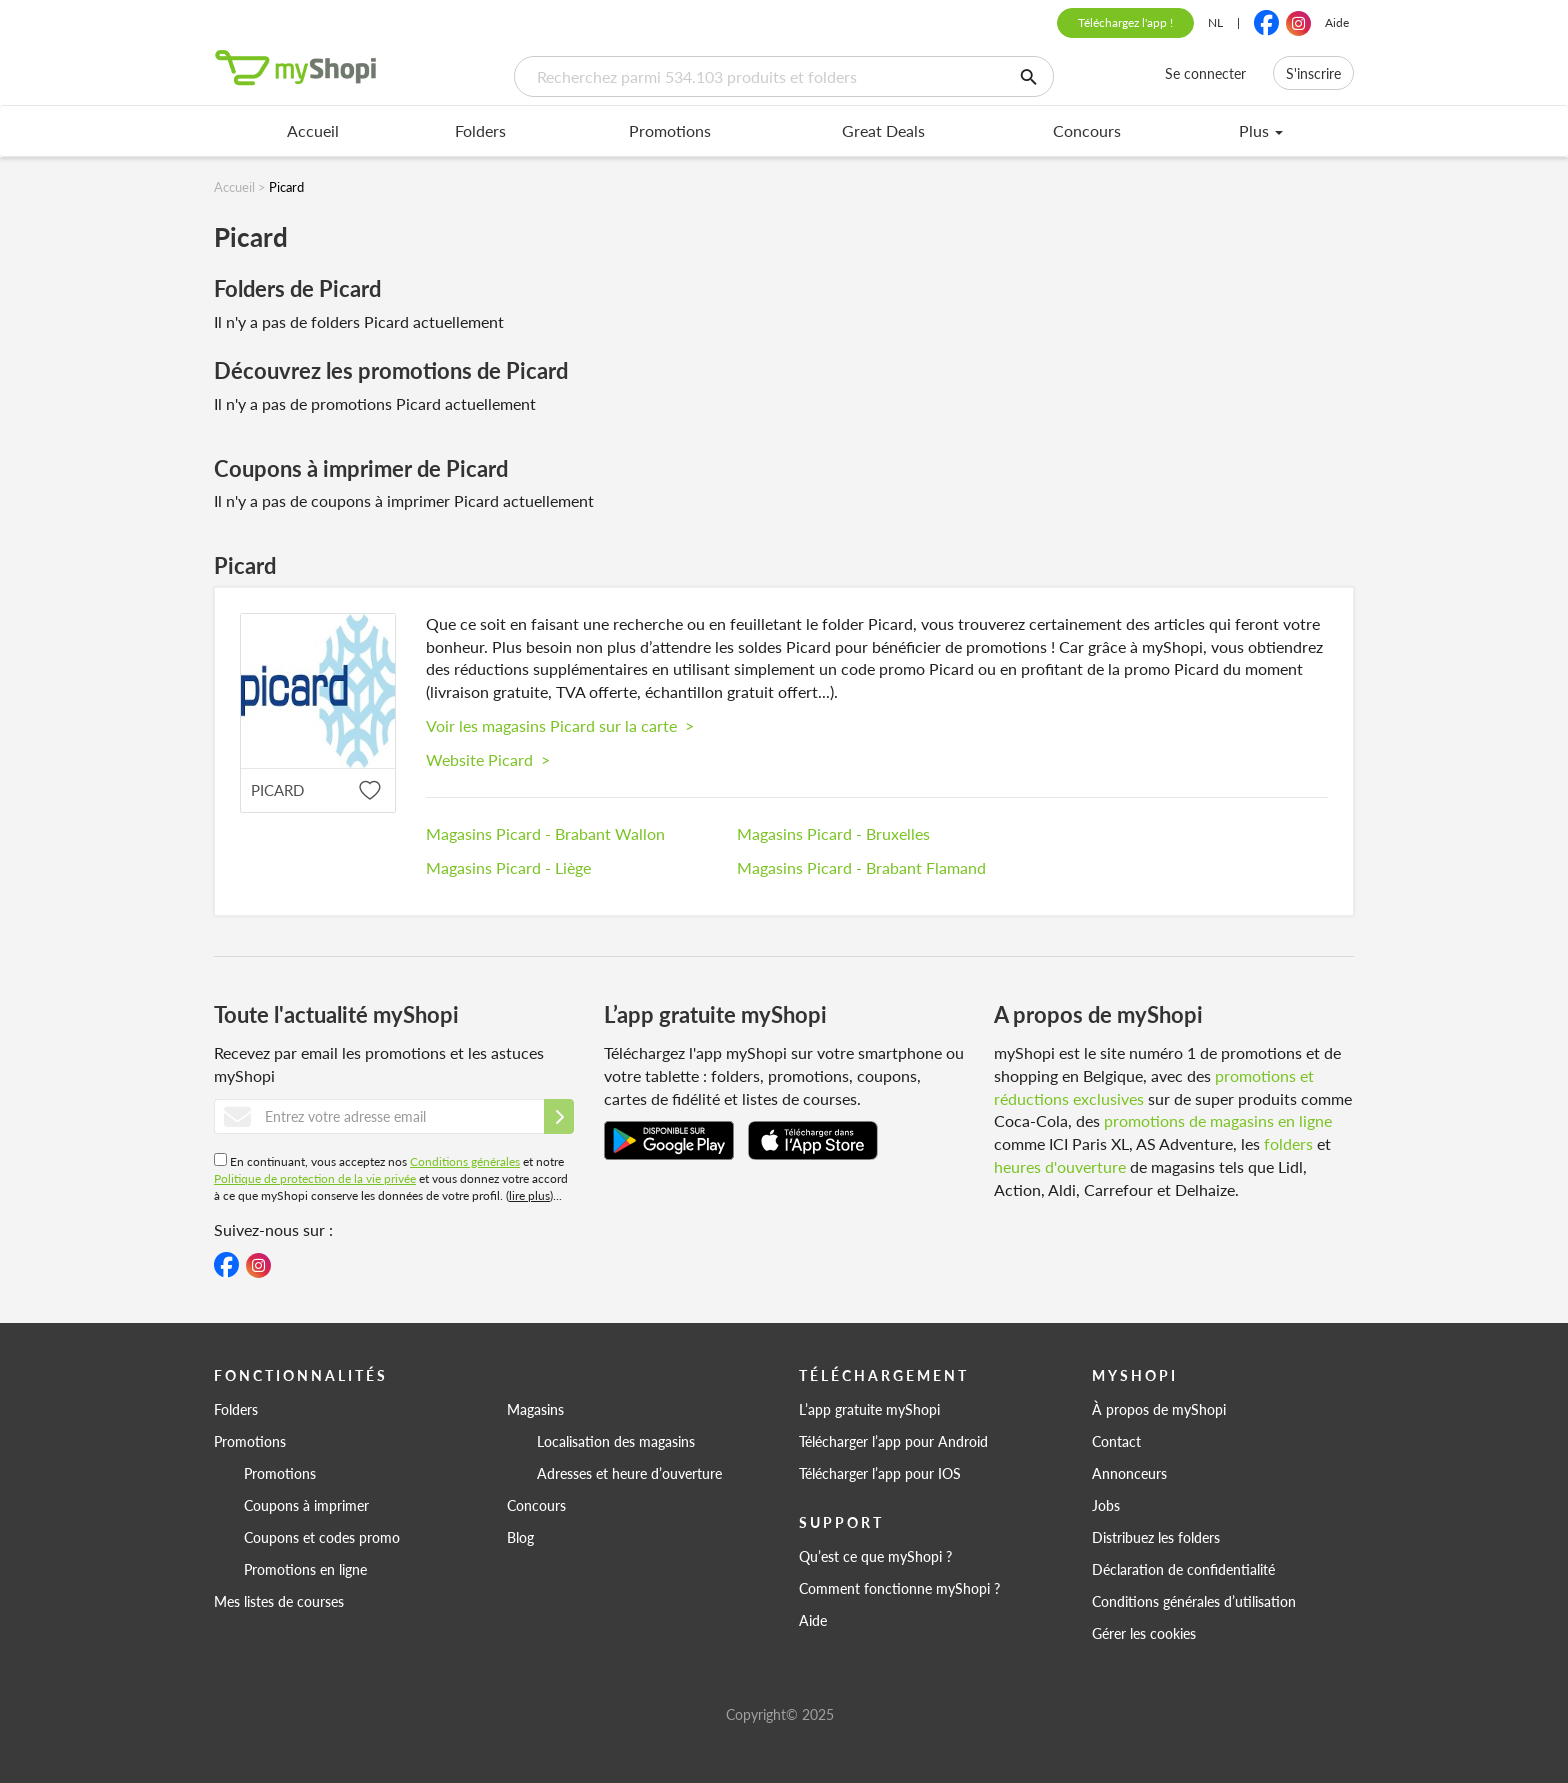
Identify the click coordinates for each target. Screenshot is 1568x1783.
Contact (1116, 1441)
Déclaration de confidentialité (1183, 1569)
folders (1288, 1143)
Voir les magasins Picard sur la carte (560, 725)
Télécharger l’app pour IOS (880, 1473)
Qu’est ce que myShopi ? (875, 1556)
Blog (520, 1537)
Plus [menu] (1261, 130)
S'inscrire (1313, 73)
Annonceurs (1129, 1473)
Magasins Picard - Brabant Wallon (545, 833)
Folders (480, 130)
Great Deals (883, 130)
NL (1215, 22)
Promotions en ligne (305, 1569)
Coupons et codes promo (322, 1537)
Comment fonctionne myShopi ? (899, 1588)
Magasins (535, 1409)
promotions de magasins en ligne (1218, 1120)
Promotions (670, 130)
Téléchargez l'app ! (1125, 22)
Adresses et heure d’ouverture (629, 1473)
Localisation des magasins (616, 1441)
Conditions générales (465, 1161)
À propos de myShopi (1159, 1409)
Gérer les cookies (1144, 1633)
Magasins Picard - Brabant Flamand (861, 867)
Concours (1087, 130)
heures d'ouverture (1060, 1166)
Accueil (313, 130)
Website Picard (488, 759)
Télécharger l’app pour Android (893, 1441)
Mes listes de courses (279, 1601)
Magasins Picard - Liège (508, 867)
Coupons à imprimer (306, 1505)
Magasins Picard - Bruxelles (833, 833)
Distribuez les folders (1156, 1537)
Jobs (1106, 1505)
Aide (1337, 22)
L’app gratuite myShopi (869, 1409)
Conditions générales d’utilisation (1194, 1601)
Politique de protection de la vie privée (315, 1178)
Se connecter (1205, 73)
